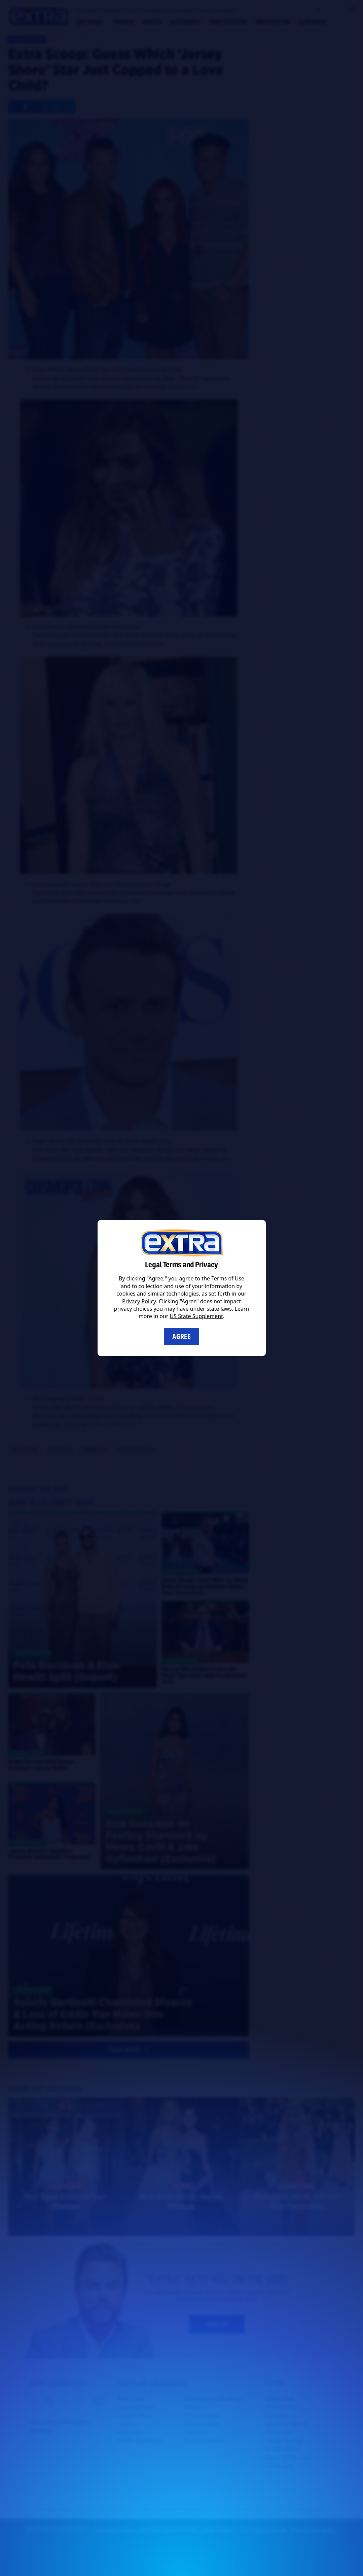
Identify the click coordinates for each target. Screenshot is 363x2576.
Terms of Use (227, 1278)
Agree (181, 1337)
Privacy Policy (139, 1301)
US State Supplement (196, 1316)
